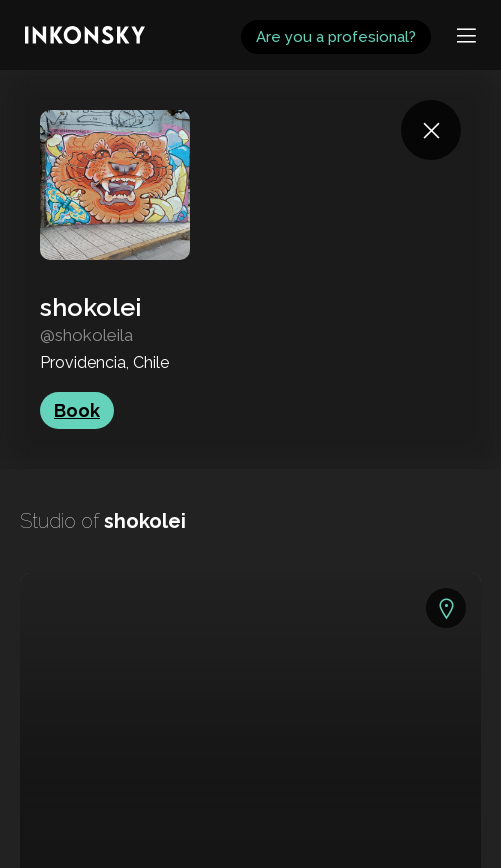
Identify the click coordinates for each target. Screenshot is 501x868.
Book (77, 410)
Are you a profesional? (336, 37)
